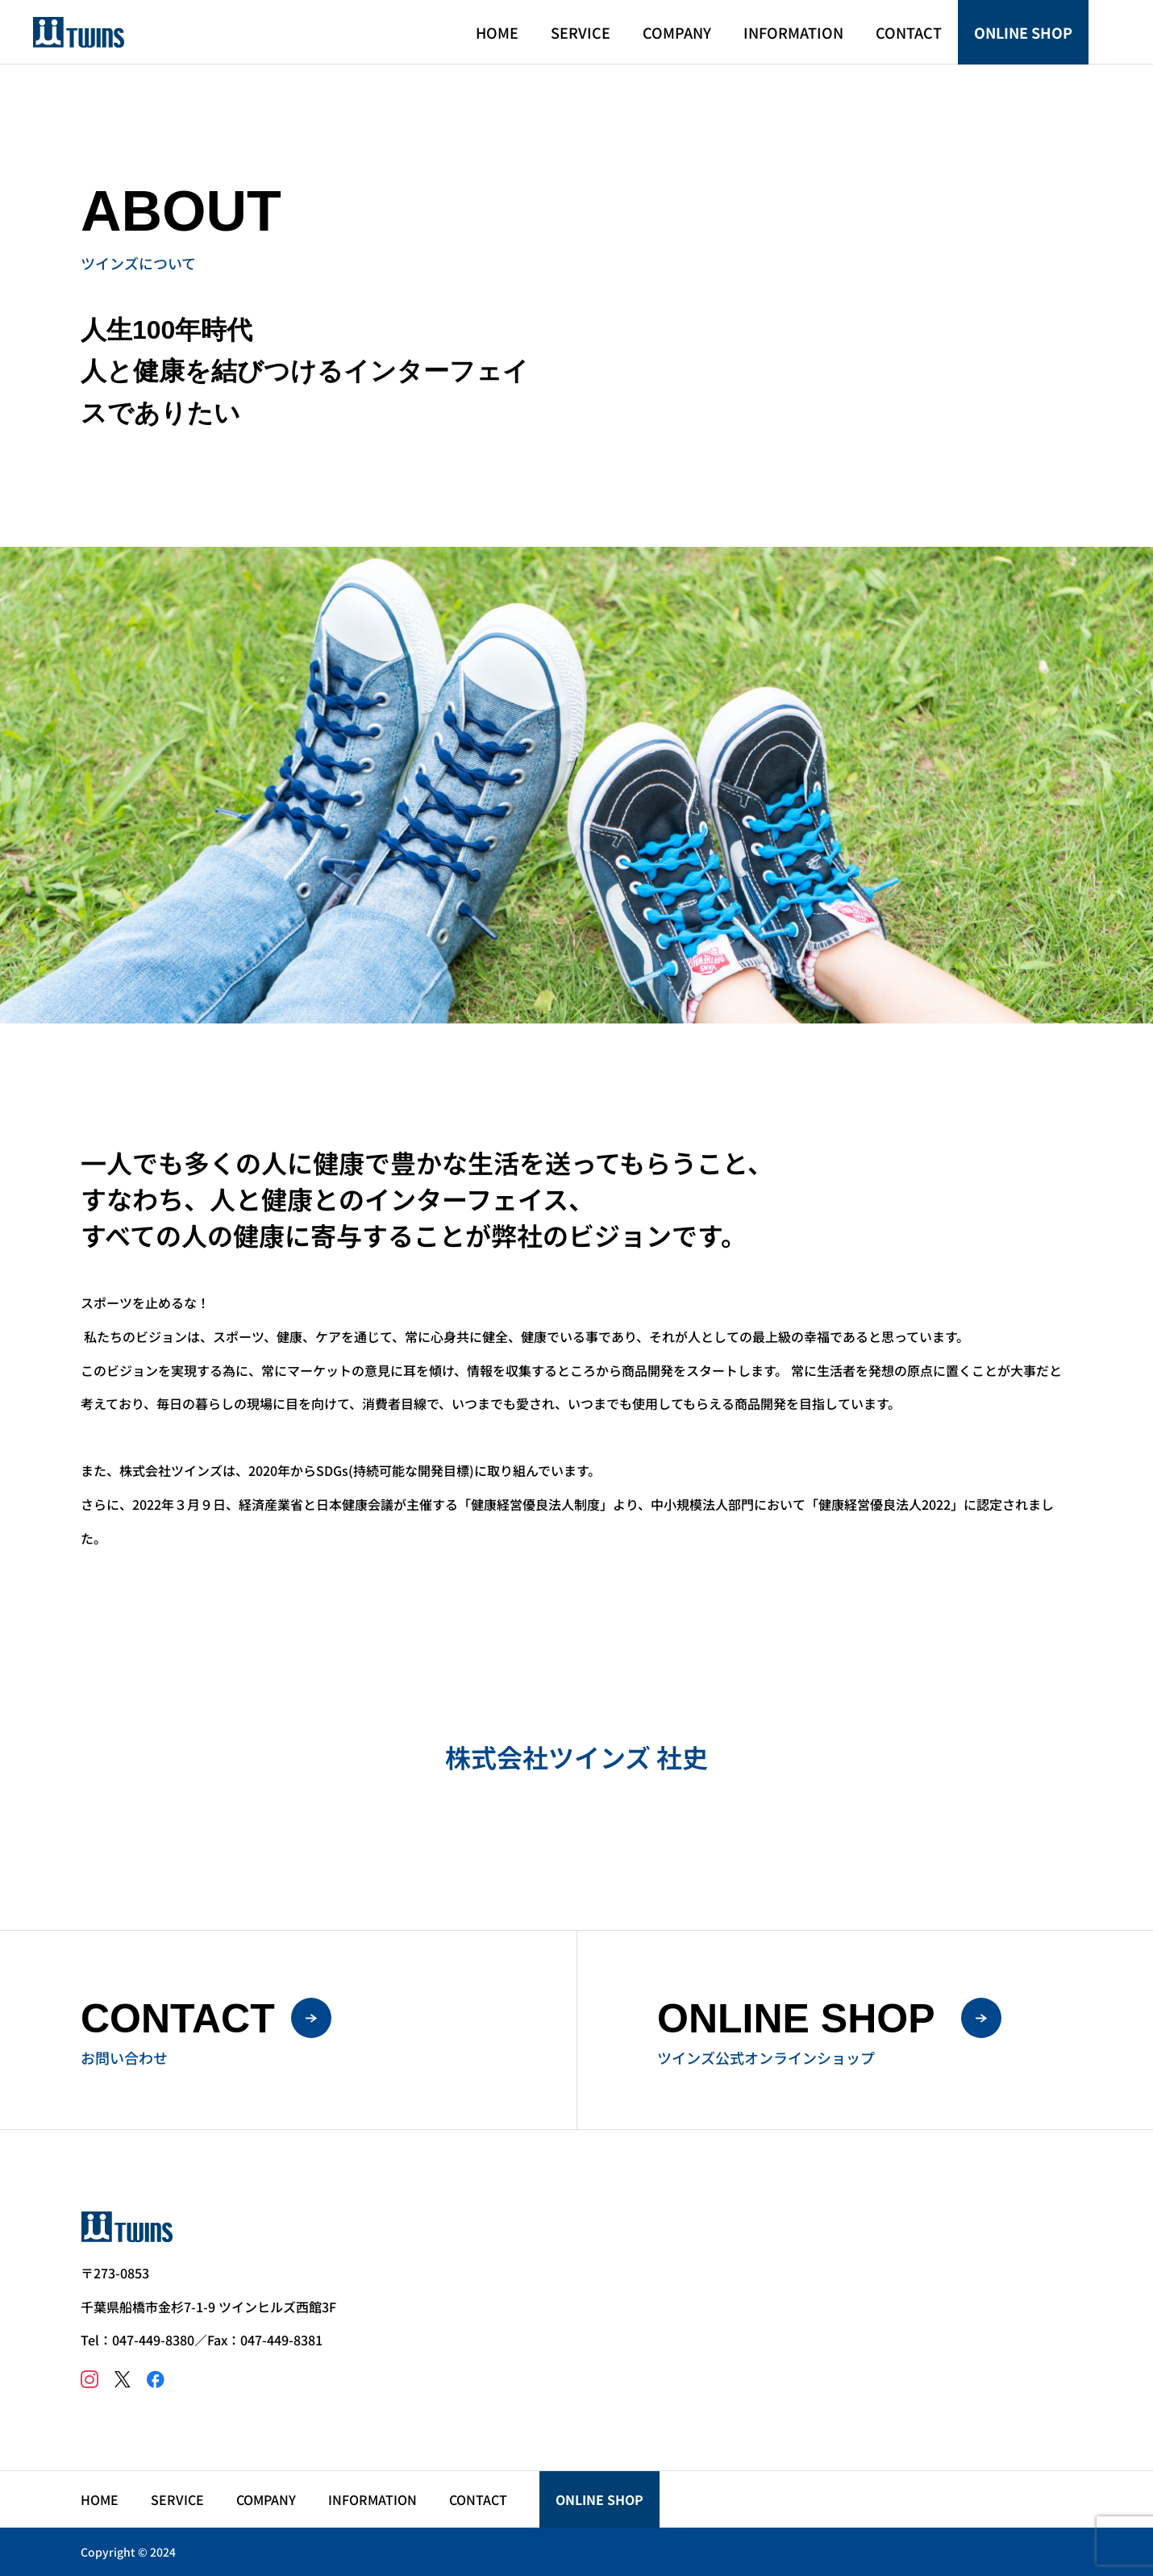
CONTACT (909, 32)
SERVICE (580, 32)
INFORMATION (793, 32)
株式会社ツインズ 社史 (576, 1756)
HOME (497, 32)
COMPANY (677, 32)
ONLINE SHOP (1023, 32)
